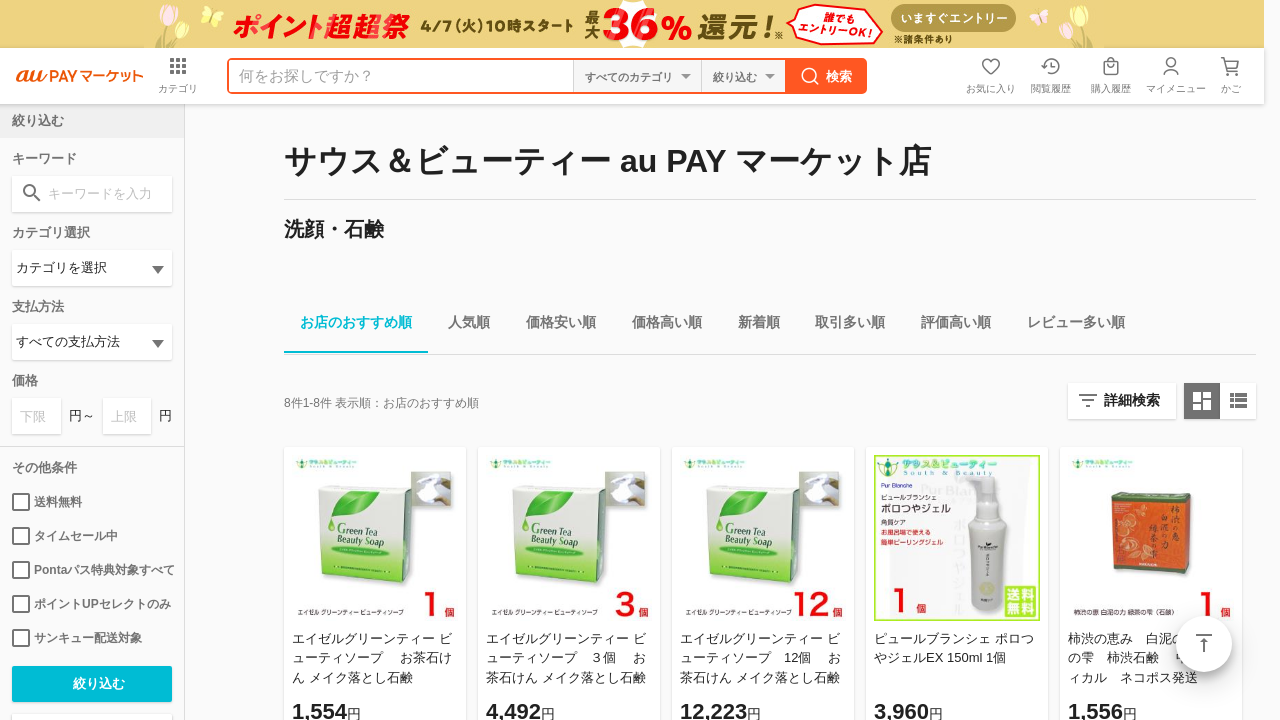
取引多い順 (842, 325)
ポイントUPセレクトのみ (91, 604)
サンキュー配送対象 (77, 638)
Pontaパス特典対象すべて (92, 570)
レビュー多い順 (1068, 325)
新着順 (751, 325)
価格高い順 (659, 325)
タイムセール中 (65, 536)
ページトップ (1204, 644)
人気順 (461, 325)
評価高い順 (948, 325)
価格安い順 (553, 325)
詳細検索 (1132, 400)
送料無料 (47, 502)
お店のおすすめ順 (348, 325)
